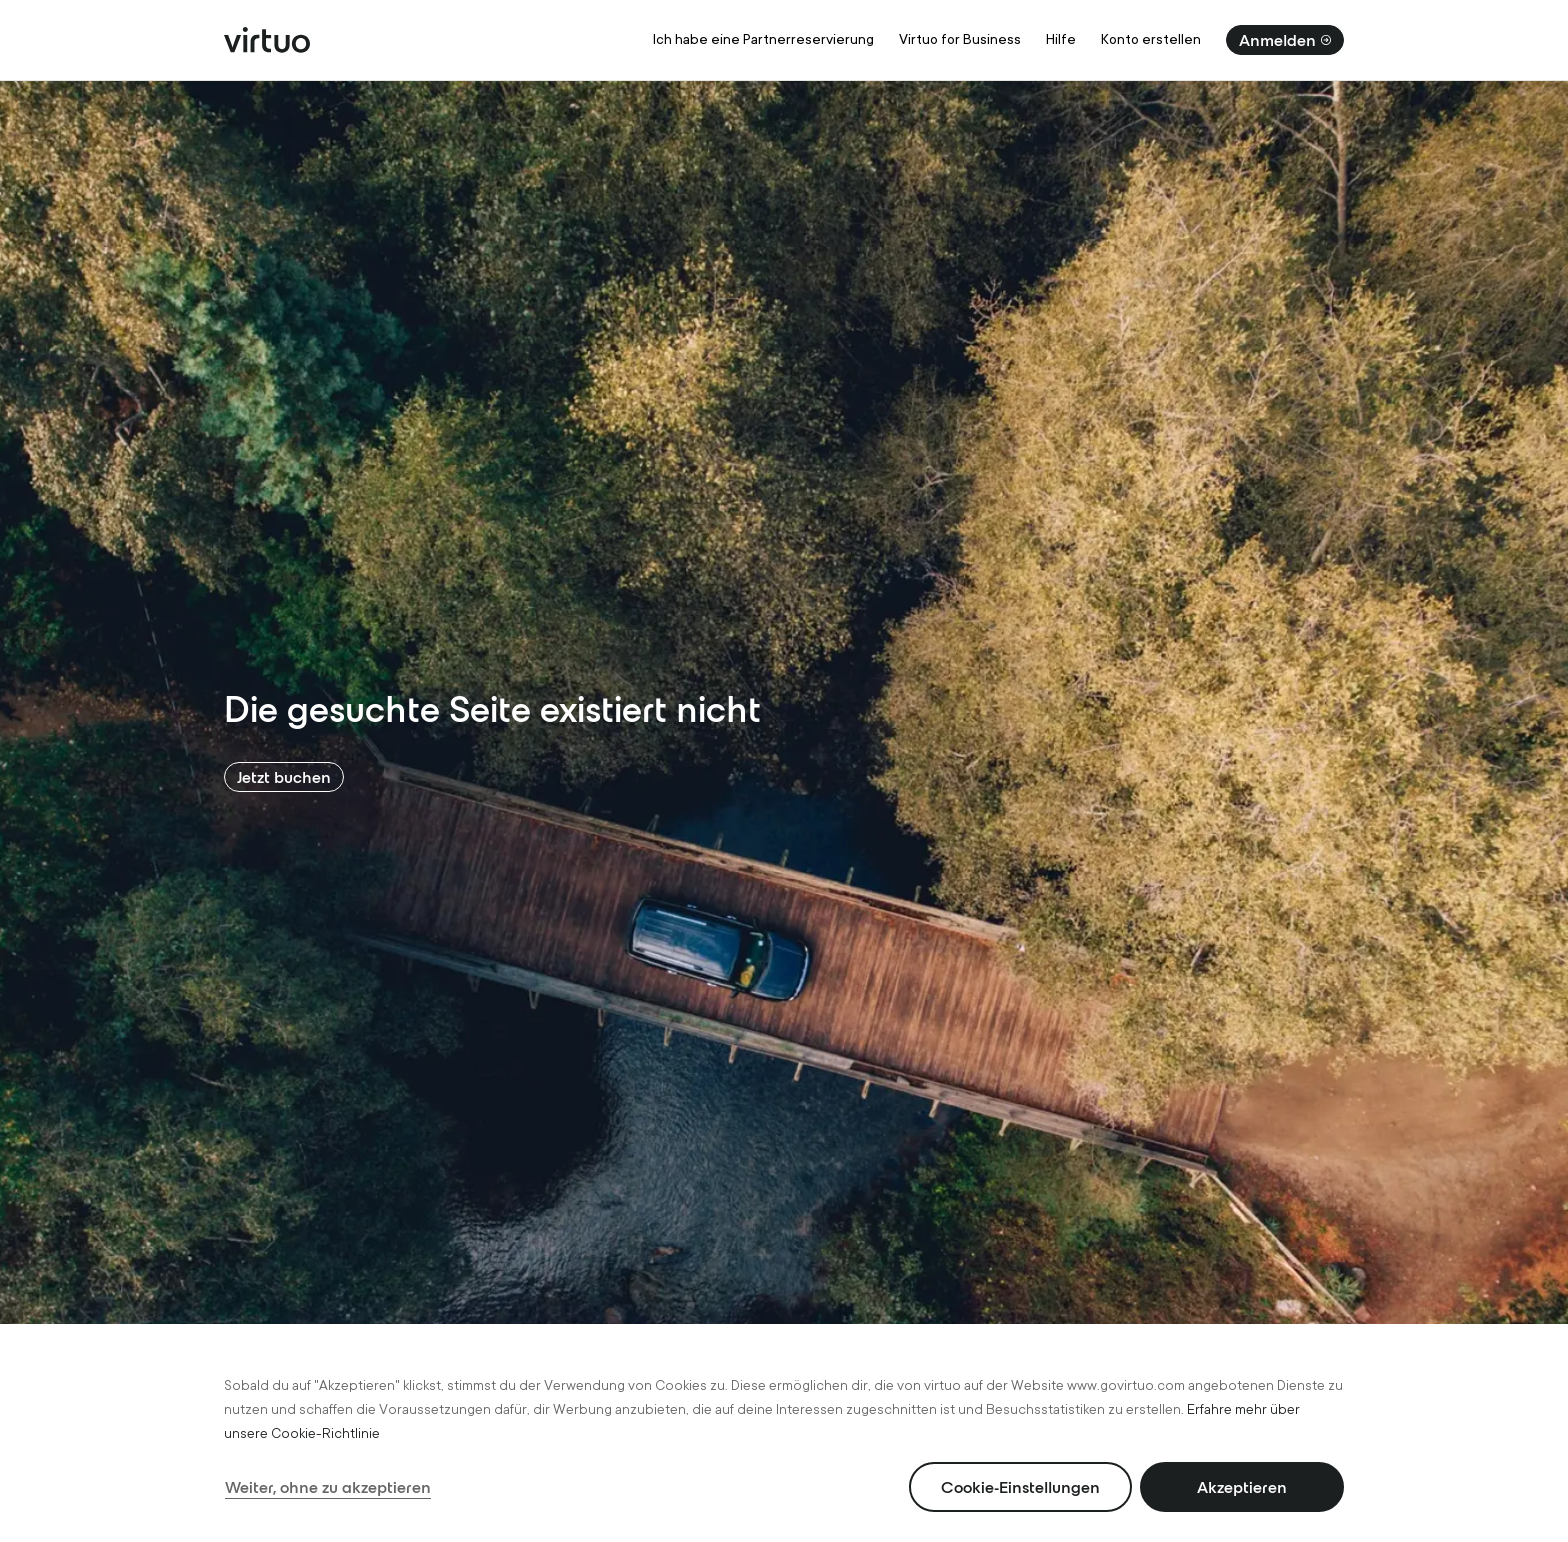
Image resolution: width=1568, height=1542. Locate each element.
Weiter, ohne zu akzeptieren (328, 1487)
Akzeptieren (1242, 1487)
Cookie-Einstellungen (1020, 1487)
